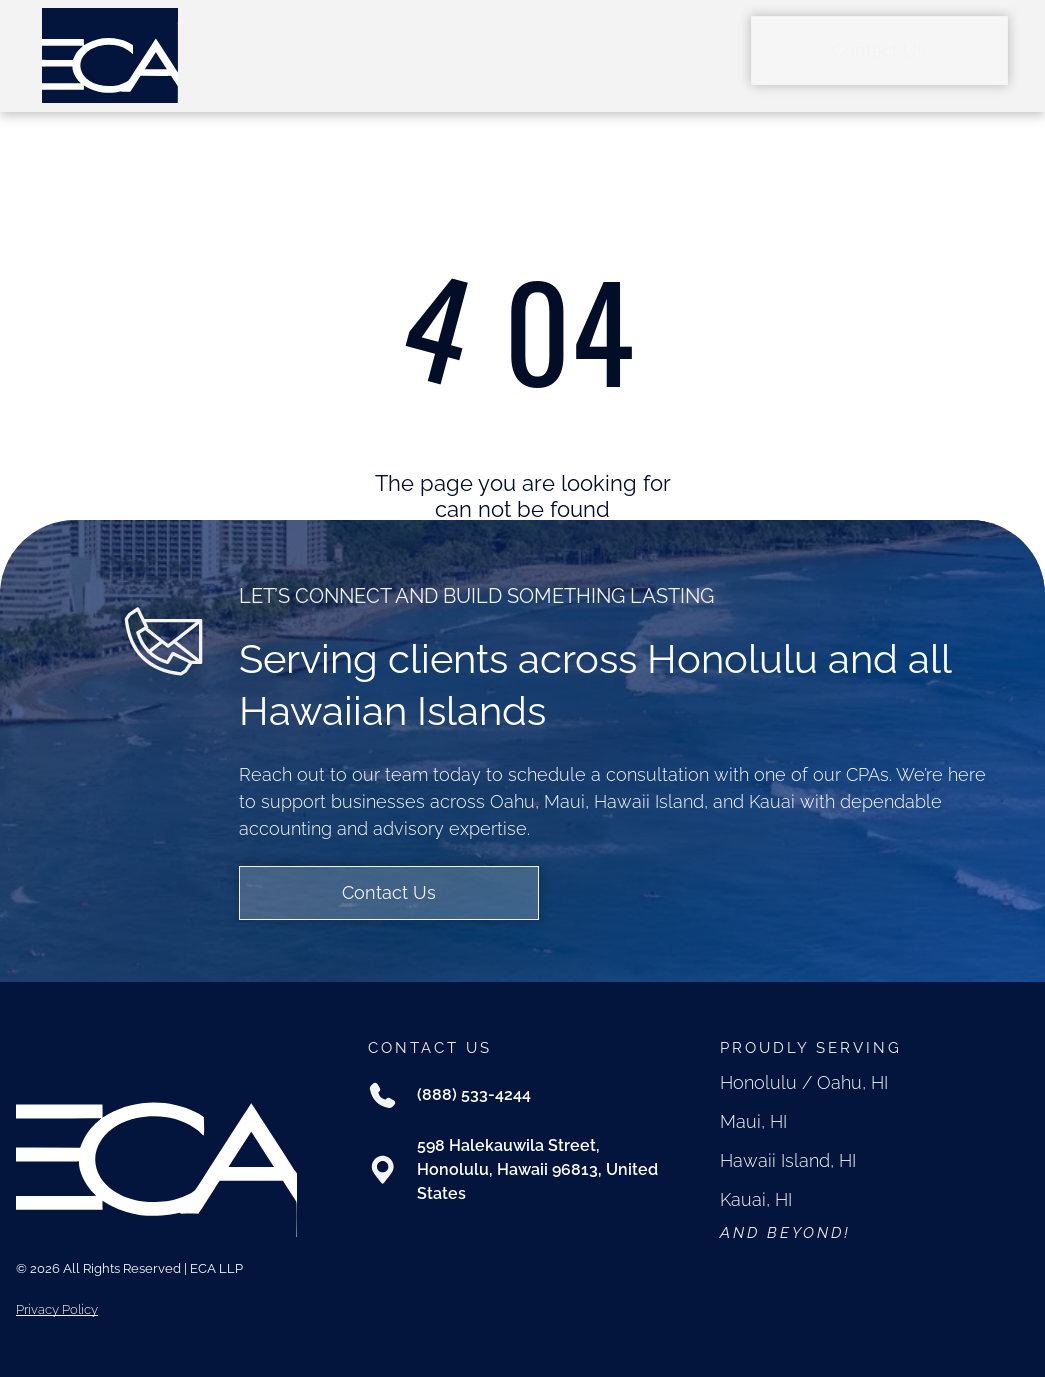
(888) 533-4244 (474, 1094)
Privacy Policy (57, 1309)
